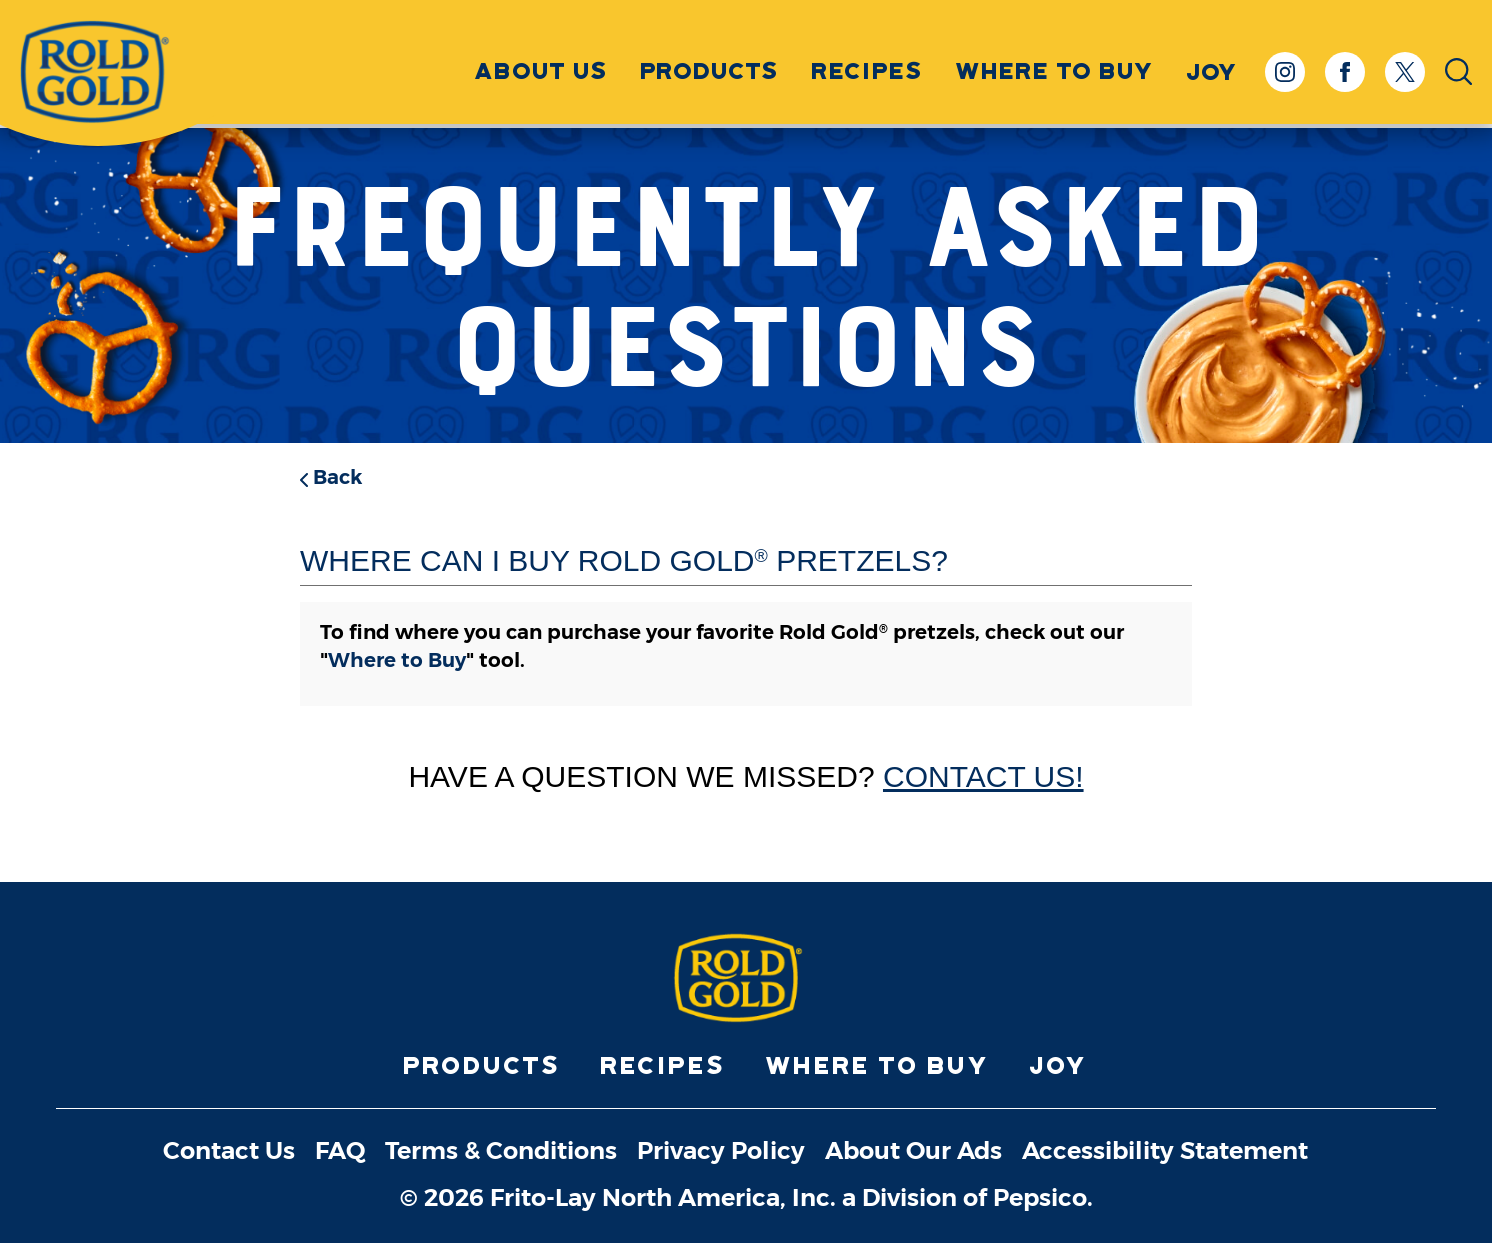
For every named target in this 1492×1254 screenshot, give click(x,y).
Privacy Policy (721, 1163)
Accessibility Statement (1165, 1163)
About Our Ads (913, 1163)
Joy (1059, 1077)
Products (710, 72)
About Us (542, 72)
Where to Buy (1055, 72)
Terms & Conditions (501, 1163)
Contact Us (229, 1163)
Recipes (868, 72)
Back (331, 477)
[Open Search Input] (1458, 74)
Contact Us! (983, 776)
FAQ (340, 1163)
